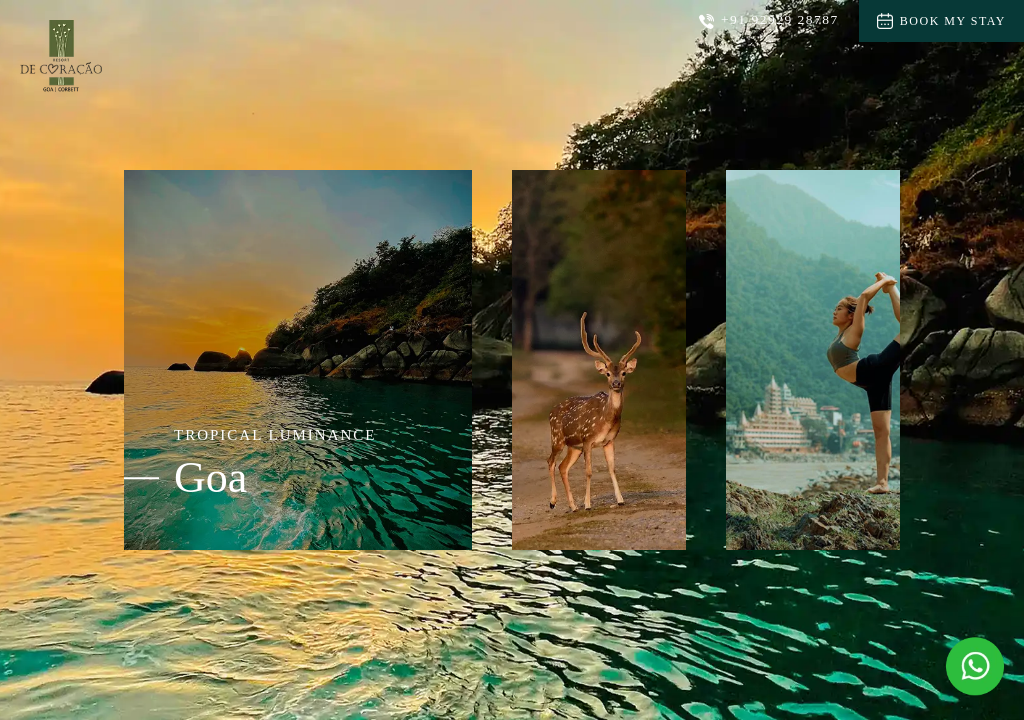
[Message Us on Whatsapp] (975, 666)
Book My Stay (941, 21)
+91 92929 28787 (769, 20)
